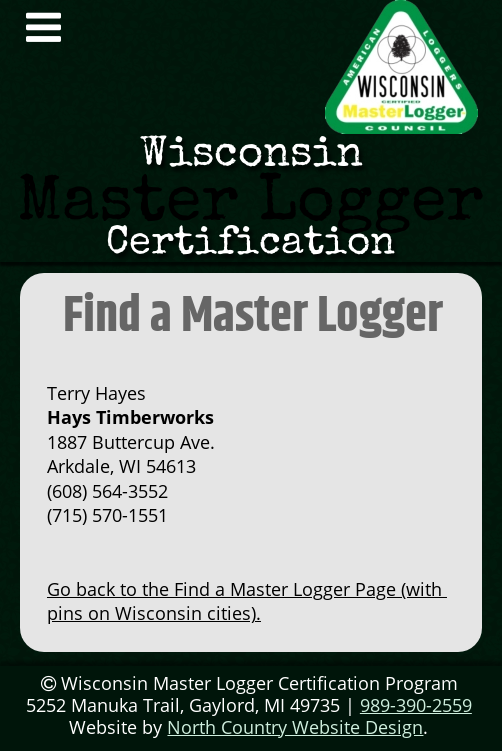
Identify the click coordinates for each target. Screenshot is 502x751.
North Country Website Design (295, 727)
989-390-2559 (416, 705)
